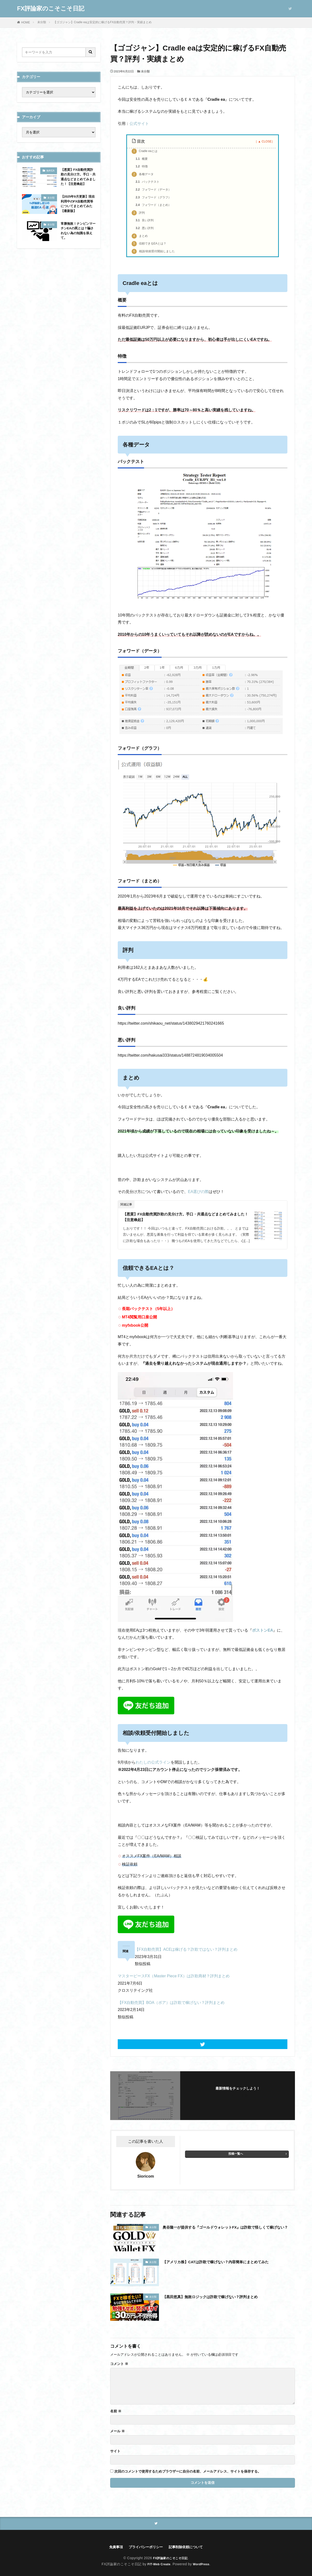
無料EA (50, 170)
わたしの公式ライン (153, 1776)
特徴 (142, 169)
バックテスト (149, 186)
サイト (115, 2465)
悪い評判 (146, 237)
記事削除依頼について (189, 2562)
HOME (25, 22)
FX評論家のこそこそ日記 (50, 8)
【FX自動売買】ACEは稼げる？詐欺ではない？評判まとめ (186, 1963)
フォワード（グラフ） (156, 203)
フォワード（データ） (156, 195)
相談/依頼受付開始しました (157, 263)
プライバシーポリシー (144, 2562)
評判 (139, 220)
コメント (119, 2378)
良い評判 (146, 229)
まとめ (141, 246)
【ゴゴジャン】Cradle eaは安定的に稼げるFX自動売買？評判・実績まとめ (102, 22)
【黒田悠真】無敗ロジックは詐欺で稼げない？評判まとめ (220, 2310)
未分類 (41, 22)
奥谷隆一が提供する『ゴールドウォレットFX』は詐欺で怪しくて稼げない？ (227, 2244)
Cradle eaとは (147, 152)
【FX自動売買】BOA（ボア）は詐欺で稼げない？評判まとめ (171, 2017)
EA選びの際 (198, 1204)
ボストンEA (262, 1644)
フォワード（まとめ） (156, 212)
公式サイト (139, 123)
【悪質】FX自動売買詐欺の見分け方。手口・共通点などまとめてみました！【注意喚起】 (185, 1230)
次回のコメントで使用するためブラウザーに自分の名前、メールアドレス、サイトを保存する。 (187, 2485)
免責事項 (111, 2562)
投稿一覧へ (235, 2167)
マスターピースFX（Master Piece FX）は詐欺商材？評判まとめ (174, 1990)
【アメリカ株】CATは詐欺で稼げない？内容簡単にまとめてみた (226, 2275)
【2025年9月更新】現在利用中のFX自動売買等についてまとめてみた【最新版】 (78, 212)
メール (117, 2445)
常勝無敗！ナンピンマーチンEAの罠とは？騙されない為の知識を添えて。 (77, 242)
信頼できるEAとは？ (152, 255)
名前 (115, 2425)
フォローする (237, 2109)
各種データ (144, 177)
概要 (142, 160)
